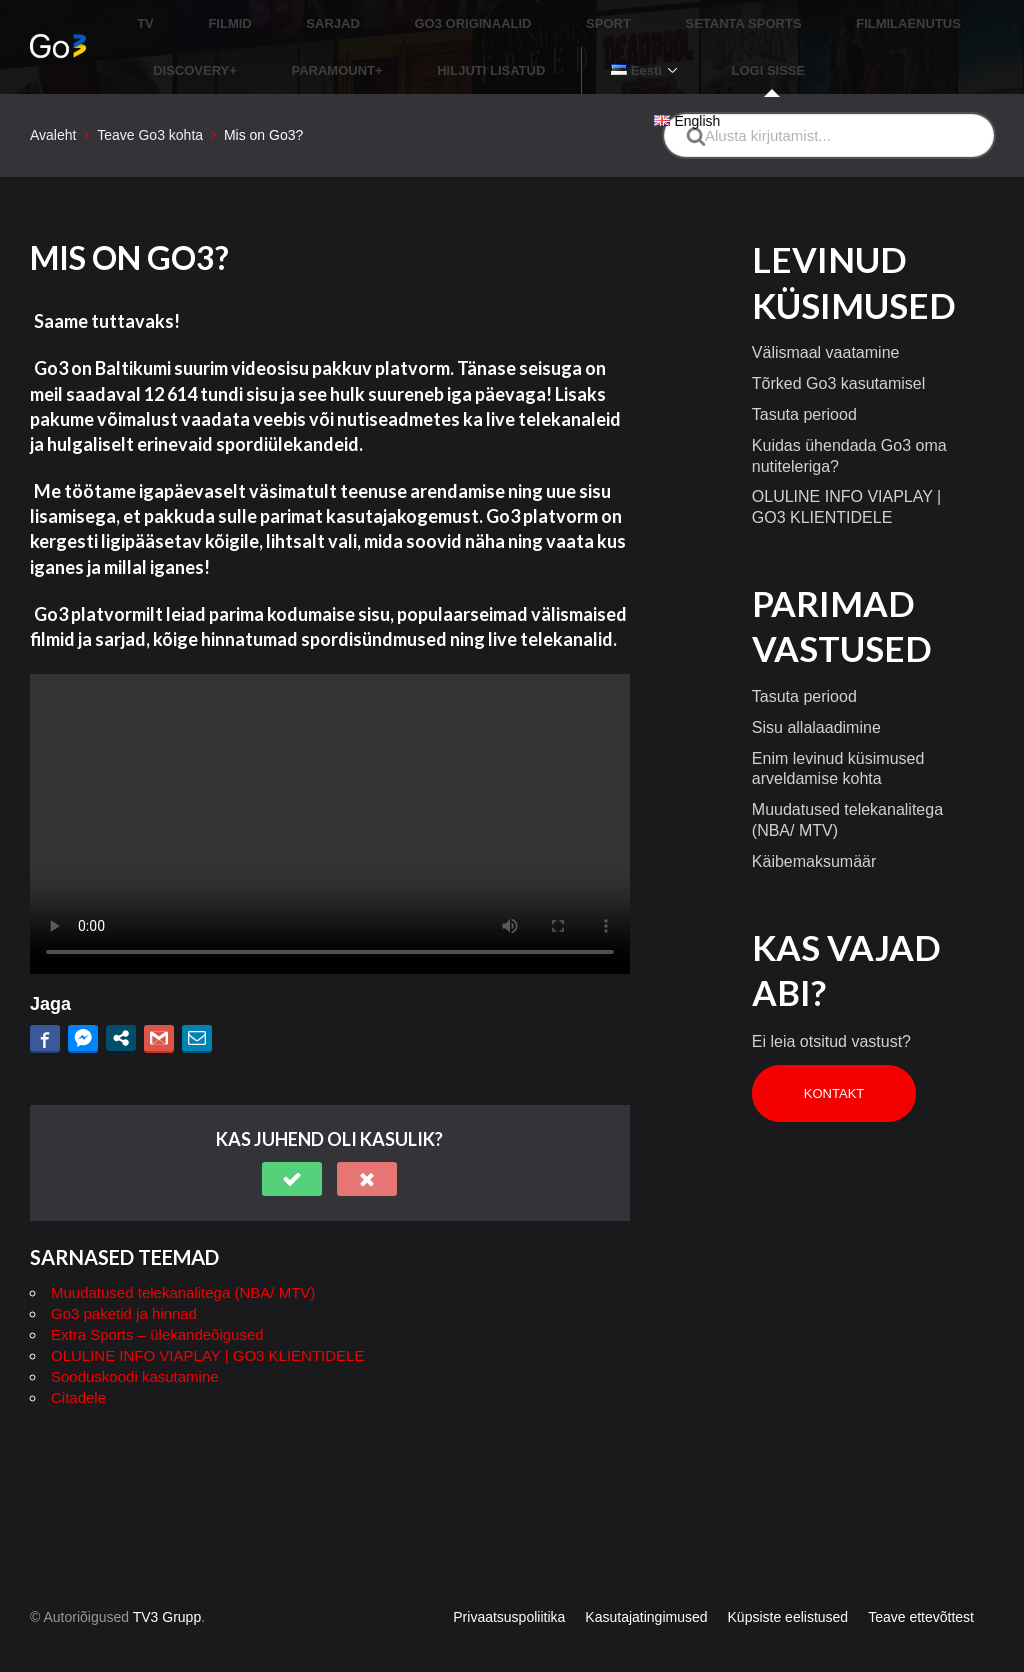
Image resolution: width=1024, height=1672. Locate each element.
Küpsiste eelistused (788, 1581)
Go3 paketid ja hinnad (124, 1277)
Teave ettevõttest (921, 1581)
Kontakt (834, 1057)
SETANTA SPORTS (630, 14)
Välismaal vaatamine (826, 316)
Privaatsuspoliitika (509, 1581)
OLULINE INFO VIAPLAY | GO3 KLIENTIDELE (207, 1319)
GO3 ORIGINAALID (404, 14)
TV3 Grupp (167, 1581)
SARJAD (287, 14)
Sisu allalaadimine (816, 690)
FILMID (206, 14)
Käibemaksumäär (814, 824)
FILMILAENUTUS (772, 14)
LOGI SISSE (562, 43)
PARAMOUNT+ (198, 43)
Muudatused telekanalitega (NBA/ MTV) (183, 1256)
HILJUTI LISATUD (330, 43)
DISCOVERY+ (899, 14)
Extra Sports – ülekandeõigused (157, 1298)
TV (145, 14)
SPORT (517, 14)
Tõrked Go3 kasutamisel (838, 347)
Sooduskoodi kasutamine (135, 1340)
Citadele (78, 1361)
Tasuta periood (804, 378)
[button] (292, 1143)
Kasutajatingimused (646, 1581)
